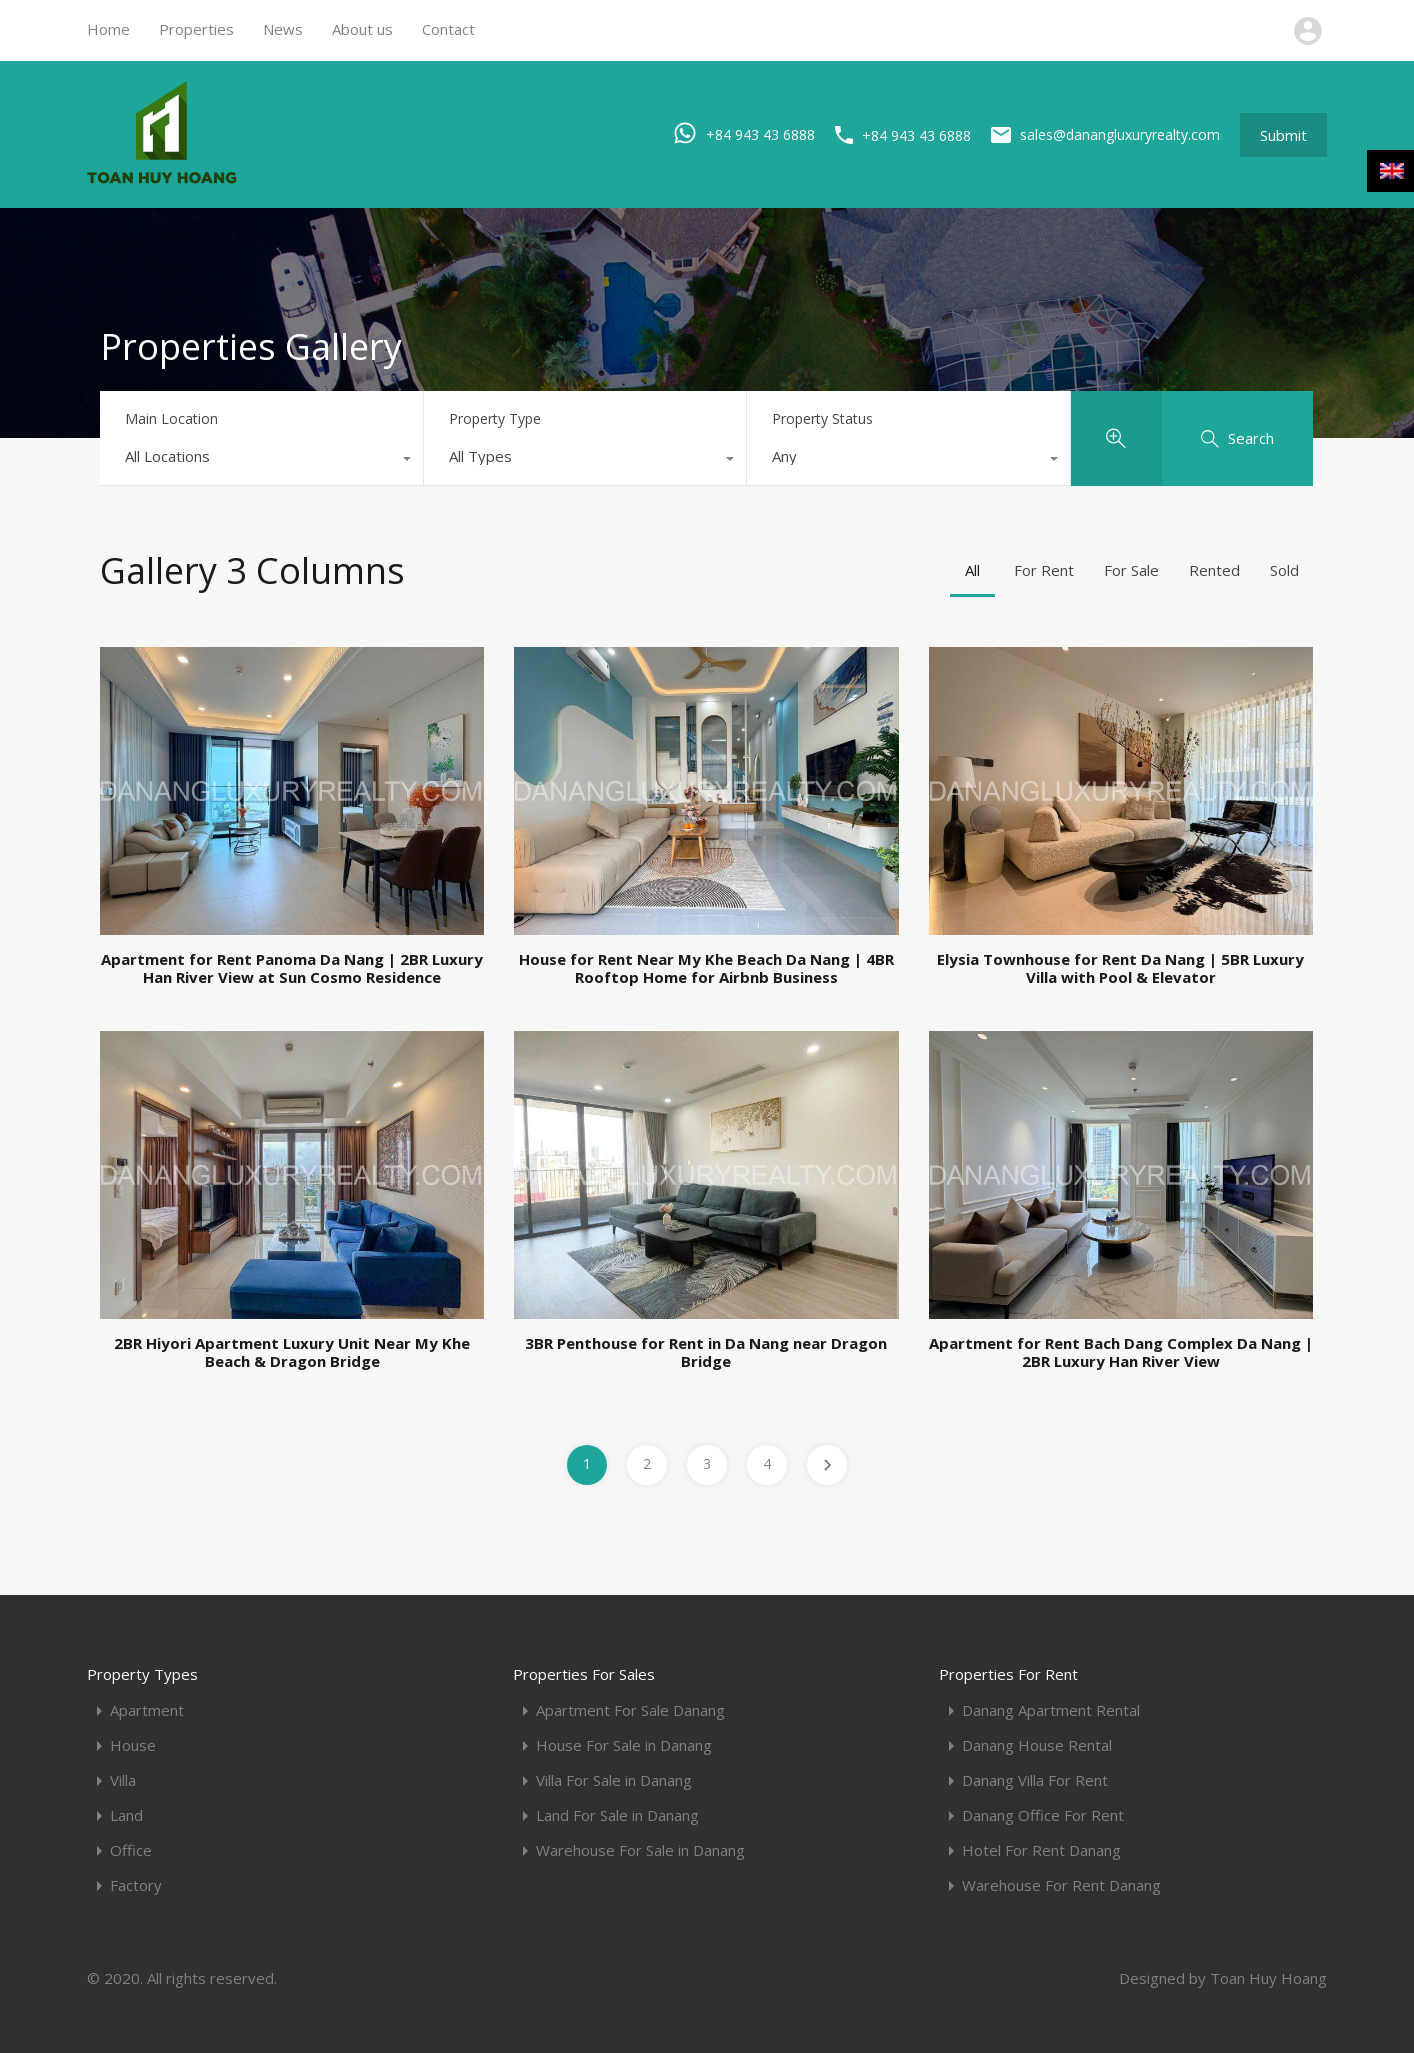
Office (131, 1850)
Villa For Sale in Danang (614, 1780)
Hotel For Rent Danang (1041, 1850)
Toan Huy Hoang (1268, 1978)
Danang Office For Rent (1043, 1815)
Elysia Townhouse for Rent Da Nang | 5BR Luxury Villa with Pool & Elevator (1120, 968)
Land (126, 1815)
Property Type (495, 418)
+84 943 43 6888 (760, 133)
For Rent (1044, 570)
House (133, 1745)
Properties (196, 29)
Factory (136, 1885)
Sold (1284, 570)
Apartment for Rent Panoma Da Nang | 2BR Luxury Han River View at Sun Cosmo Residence (292, 968)
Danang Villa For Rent (1035, 1780)
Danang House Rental (1037, 1745)
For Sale (1131, 570)
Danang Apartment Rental (1051, 1710)
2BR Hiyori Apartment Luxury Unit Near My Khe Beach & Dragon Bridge (292, 1352)
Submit (1283, 135)
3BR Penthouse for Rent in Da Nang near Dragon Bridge (706, 1352)
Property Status (822, 418)
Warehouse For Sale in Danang (640, 1850)
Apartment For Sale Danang (630, 1710)
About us (362, 29)
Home (108, 29)
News (283, 29)
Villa (123, 1780)
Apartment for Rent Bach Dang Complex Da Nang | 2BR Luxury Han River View (1121, 1352)
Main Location (171, 418)
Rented (1214, 570)
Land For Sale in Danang (617, 1815)
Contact (448, 29)
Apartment (147, 1710)
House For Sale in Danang (624, 1745)
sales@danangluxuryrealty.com (1120, 134)
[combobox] (261, 461)
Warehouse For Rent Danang (1061, 1885)
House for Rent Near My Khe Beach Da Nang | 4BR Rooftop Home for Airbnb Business (706, 968)
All (972, 570)
